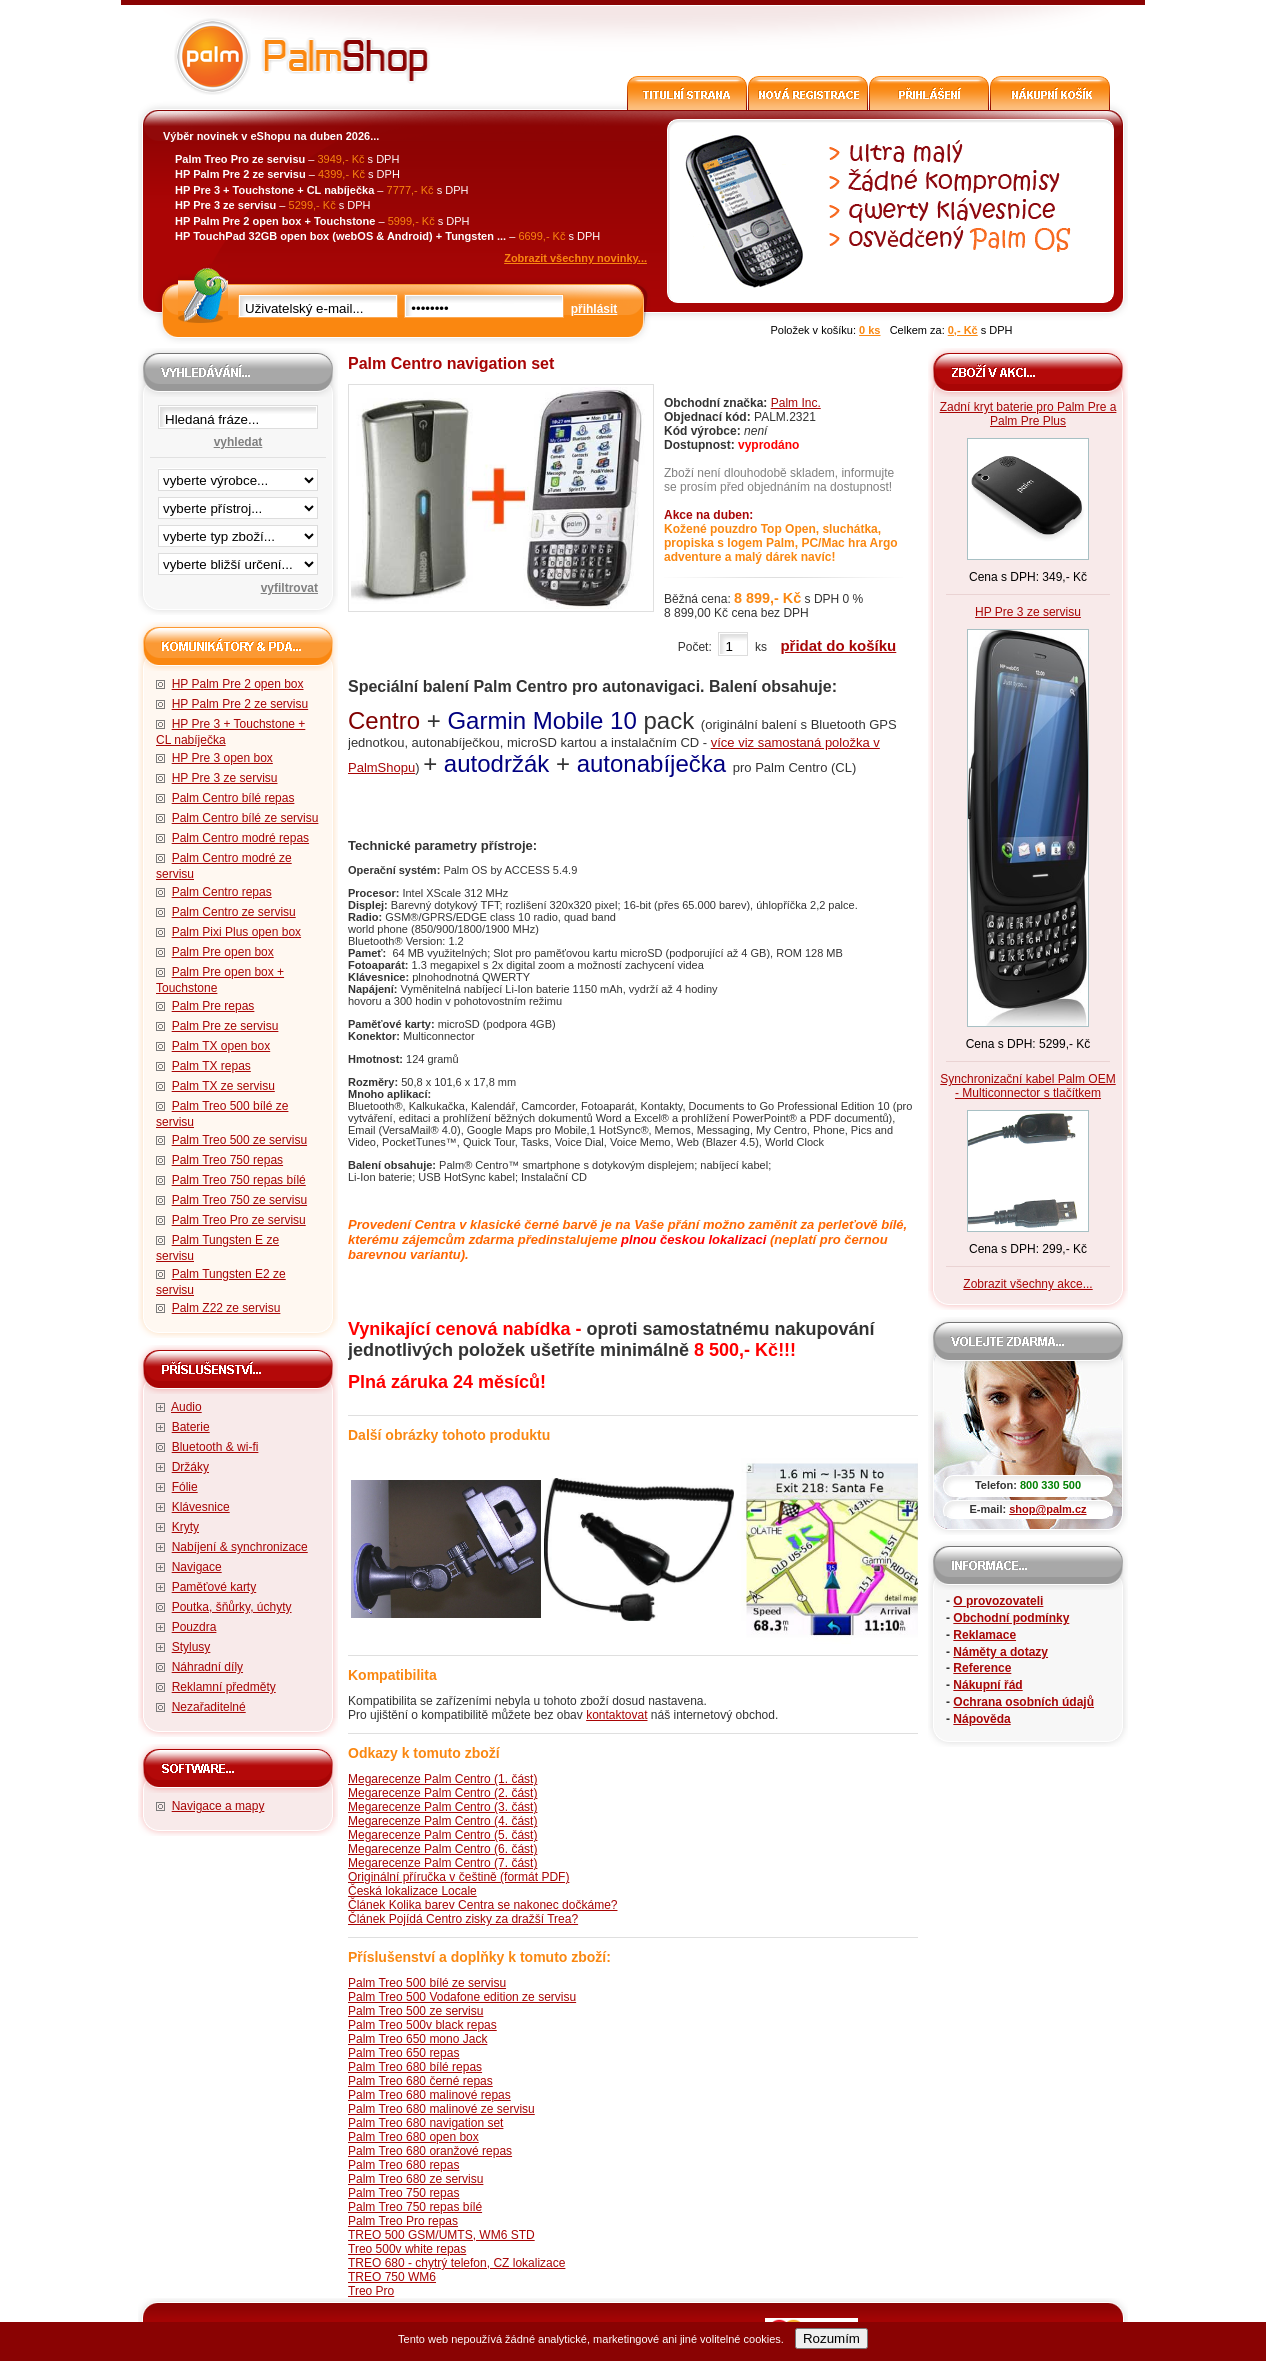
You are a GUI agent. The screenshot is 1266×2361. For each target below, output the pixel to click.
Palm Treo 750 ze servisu (239, 1200)
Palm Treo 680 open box (413, 2137)
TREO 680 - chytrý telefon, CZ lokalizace (456, 2263)
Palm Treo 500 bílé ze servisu (427, 1983)
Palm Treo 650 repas (403, 2053)
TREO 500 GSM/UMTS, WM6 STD (441, 2235)
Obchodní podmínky (1011, 1618)
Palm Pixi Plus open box (236, 932)
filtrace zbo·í (238, 532)
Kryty (185, 1527)
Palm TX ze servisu (223, 1086)
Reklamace (984, 1635)
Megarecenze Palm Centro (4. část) (442, 1821)
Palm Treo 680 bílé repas (415, 2067)
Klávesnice (201, 1507)
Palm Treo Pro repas (403, 2221)
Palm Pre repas (213, 1006)
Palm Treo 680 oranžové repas (430, 2151)
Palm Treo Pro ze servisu (239, 1220)
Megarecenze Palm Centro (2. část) (442, 1793)
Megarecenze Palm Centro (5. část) (442, 1835)
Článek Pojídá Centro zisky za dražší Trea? (463, 1919)
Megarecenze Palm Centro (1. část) (442, 1779)
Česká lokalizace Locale (412, 1891)
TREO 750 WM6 (392, 2277)
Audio (186, 1407)
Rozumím (831, 2338)
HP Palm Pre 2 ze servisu (240, 704)
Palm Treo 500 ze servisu (239, 1140)
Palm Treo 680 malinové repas (429, 2095)
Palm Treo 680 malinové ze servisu (441, 2109)
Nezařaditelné (209, 1707)
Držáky (190, 1467)
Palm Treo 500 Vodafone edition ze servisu (462, 1997)
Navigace (197, 1567)
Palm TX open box (221, 1046)
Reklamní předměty (224, 1687)
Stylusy (191, 1647)
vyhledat (238, 442)
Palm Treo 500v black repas (422, 2025)
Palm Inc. (796, 403)
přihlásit (594, 309)
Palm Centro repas (222, 892)
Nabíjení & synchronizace (240, 1547)
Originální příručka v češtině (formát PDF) (458, 1877)
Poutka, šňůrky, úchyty (232, 1607)
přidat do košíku (838, 645)
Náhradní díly (207, 1667)
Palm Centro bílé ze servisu (245, 818)
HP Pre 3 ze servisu (225, 778)
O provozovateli (998, 1601)
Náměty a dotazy (1000, 1652)
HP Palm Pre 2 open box (238, 684)
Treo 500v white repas (407, 2249)
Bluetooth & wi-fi (215, 1447)
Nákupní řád (987, 1685)
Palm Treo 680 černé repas (420, 2081)
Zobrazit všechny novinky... (575, 258)
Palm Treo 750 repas (227, 1160)
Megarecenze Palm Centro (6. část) (442, 1849)
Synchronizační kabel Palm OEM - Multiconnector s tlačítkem (1027, 1086)
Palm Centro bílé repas (233, 798)
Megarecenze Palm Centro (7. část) (442, 1863)
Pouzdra (194, 1627)
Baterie (191, 1427)
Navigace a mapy (218, 1806)
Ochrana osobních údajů (1023, 1702)
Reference (982, 1668)
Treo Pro (371, 2291)
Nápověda (981, 1719)
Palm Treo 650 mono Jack (417, 2039)
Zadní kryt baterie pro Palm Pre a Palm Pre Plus (1028, 414)
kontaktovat (616, 1715)
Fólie (185, 1487)
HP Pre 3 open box (222, 758)
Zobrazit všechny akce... (1027, 1284)
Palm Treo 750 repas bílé (239, 1180)
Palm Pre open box (223, 952)
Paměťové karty (214, 1587)
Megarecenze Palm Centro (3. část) (442, 1807)
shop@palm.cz (1047, 1509)
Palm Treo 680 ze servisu (415, 2179)
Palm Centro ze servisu (234, 912)
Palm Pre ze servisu (225, 1026)
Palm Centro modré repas (240, 838)
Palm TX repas (211, 1066)
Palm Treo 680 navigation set (425, 2123)
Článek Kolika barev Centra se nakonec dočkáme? (482, 1905)
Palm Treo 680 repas (403, 2165)
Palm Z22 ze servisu (226, 1308)
